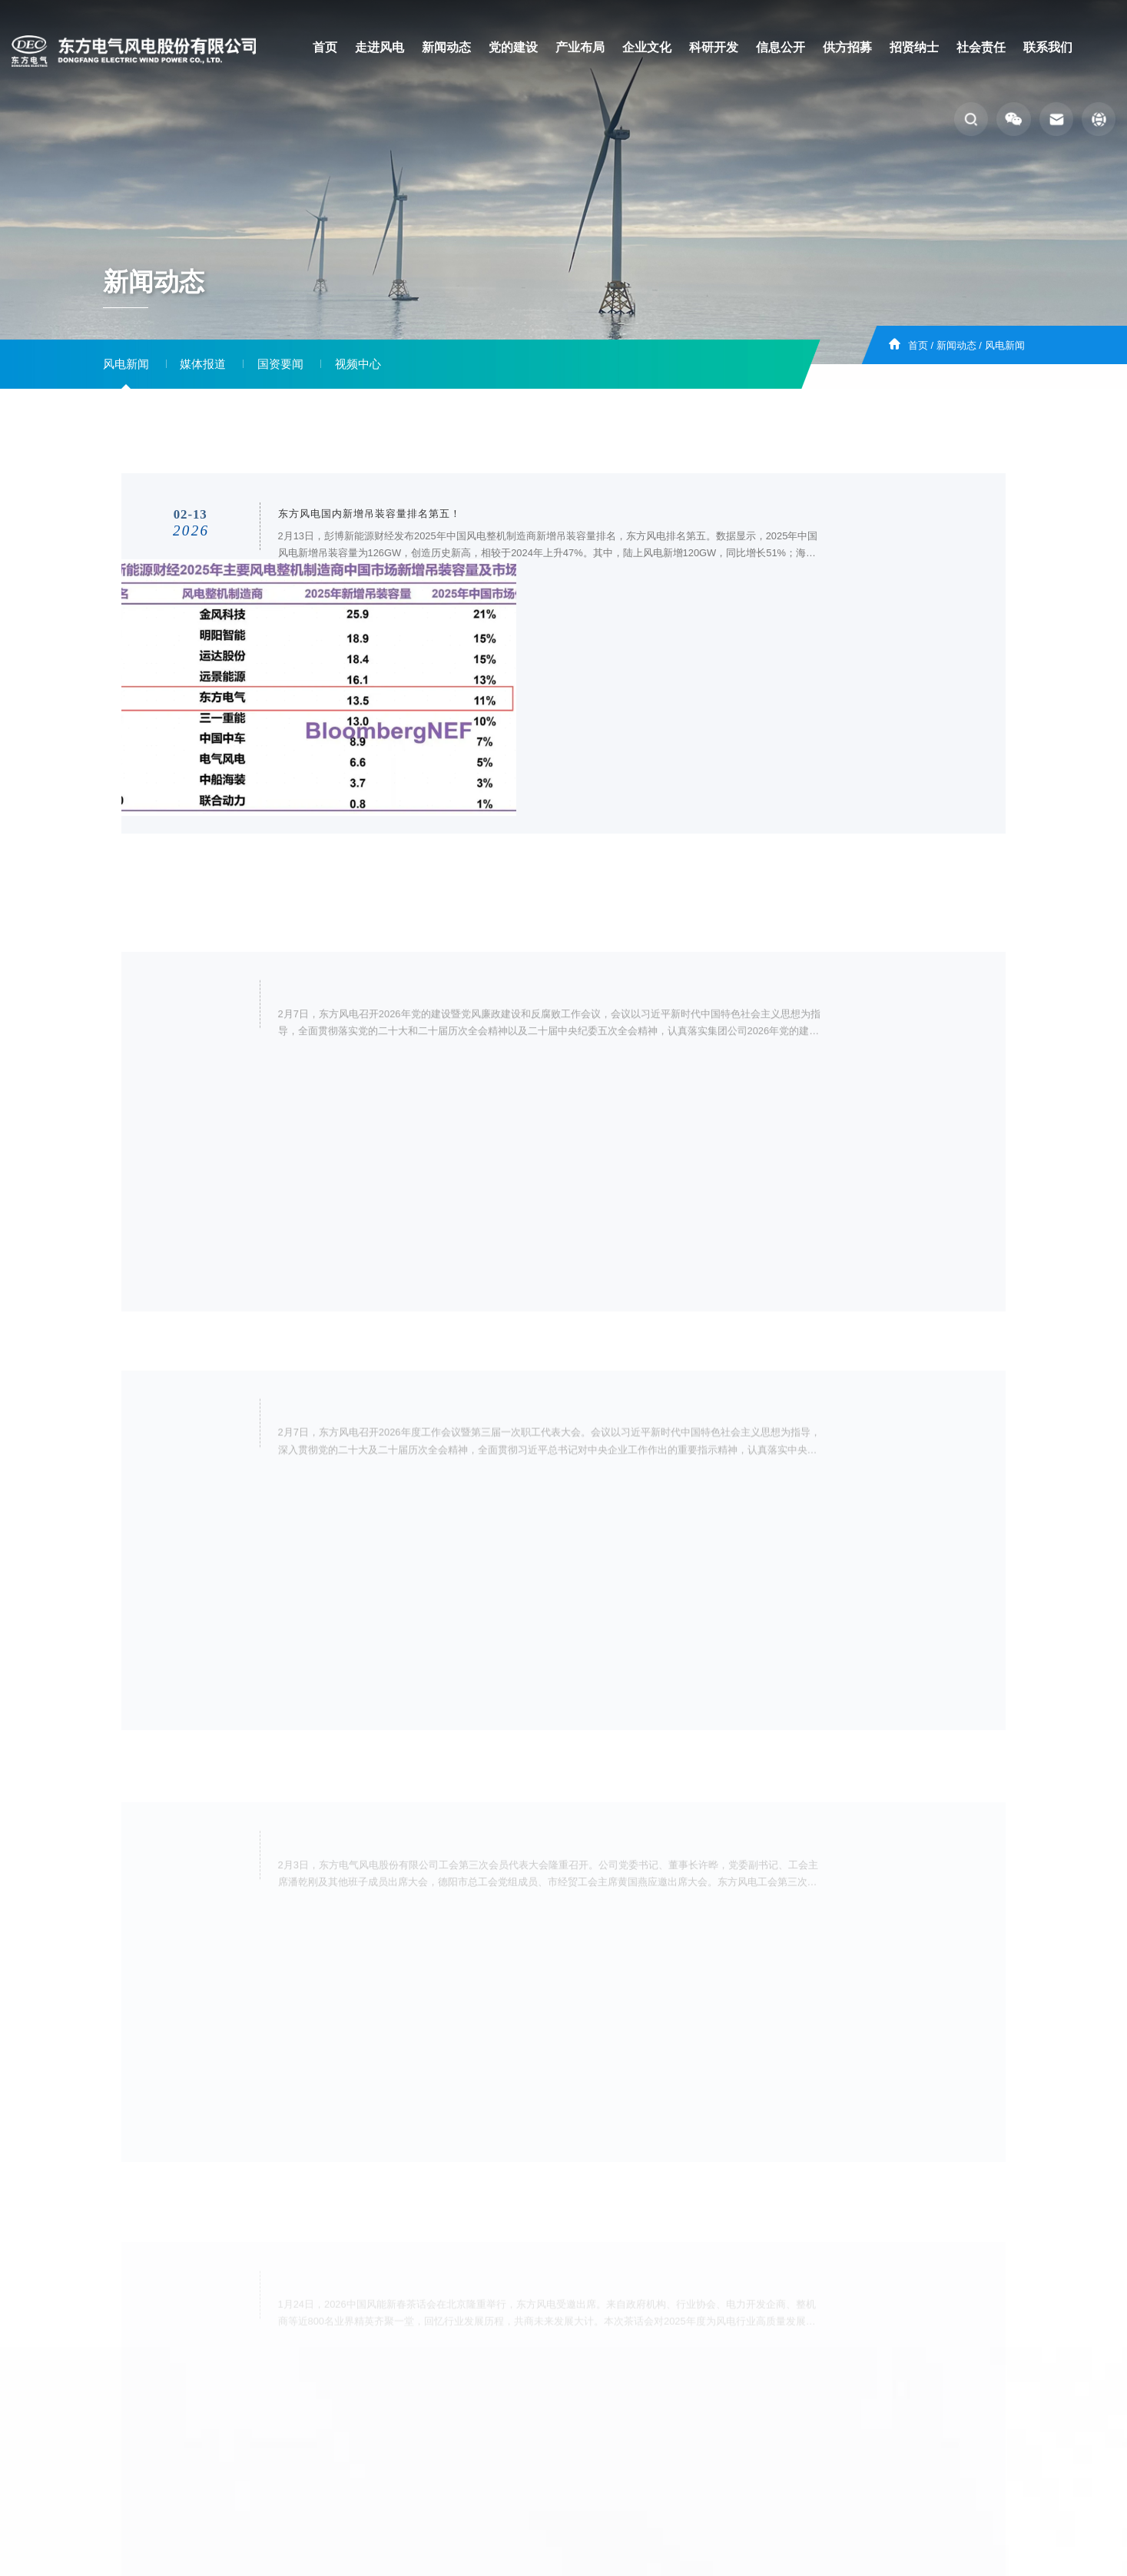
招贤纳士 (914, 47)
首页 (325, 47)
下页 (614, 2271)
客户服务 (529, 2402)
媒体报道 (203, 364)
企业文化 (646, 47)
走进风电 (379, 47)
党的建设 (513, 47)
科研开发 (713, 47)
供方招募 (847, 47)
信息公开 (780, 47)
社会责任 (981, 47)
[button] (971, 119)
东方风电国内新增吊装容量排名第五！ (369, 532)
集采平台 (598, 2402)
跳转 (697, 2272)
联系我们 (1047, 47)
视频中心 (358, 364)
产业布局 (580, 47)
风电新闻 (1005, 345)
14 (582, 2271)
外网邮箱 (666, 2402)
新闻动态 (446, 47)
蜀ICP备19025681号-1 (656, 2430)
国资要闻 (280, 364)
